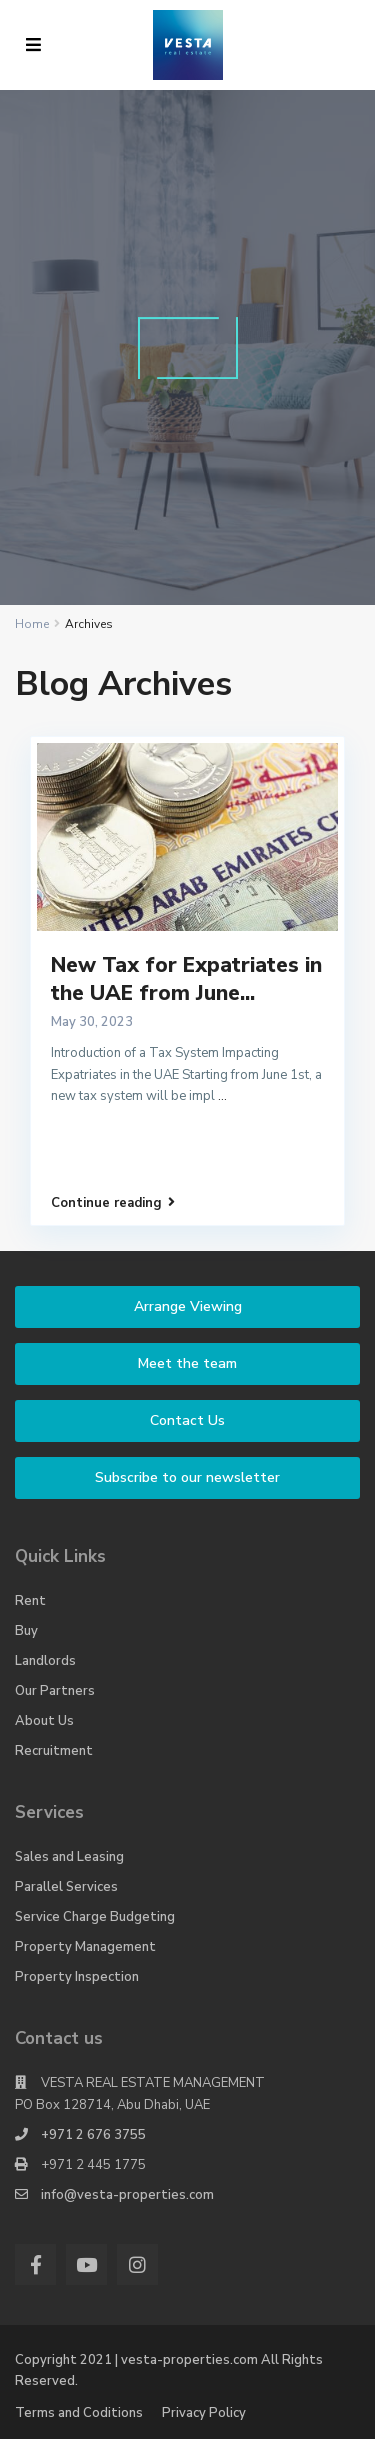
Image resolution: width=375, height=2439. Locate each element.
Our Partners (55, 1691)
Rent (30, 1601)
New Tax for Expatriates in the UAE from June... (186, 978)
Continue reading (113, 1202)
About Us (44, 1721)
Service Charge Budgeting (95, 1917)
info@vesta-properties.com (127, 2195)
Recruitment (54, 1751)
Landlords (45, 1661)
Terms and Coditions (79, 2413)
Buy (26, 1631)
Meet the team (187, 1363)
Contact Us (187, 1420)
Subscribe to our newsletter (187, 1477)
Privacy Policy (204, 2413)
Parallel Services (66, 1887)
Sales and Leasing (69, 1857)
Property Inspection (77, 1977)
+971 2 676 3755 (93, 2135)
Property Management (85, 1947)
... (222, 1096)
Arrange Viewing (188, 1306)
